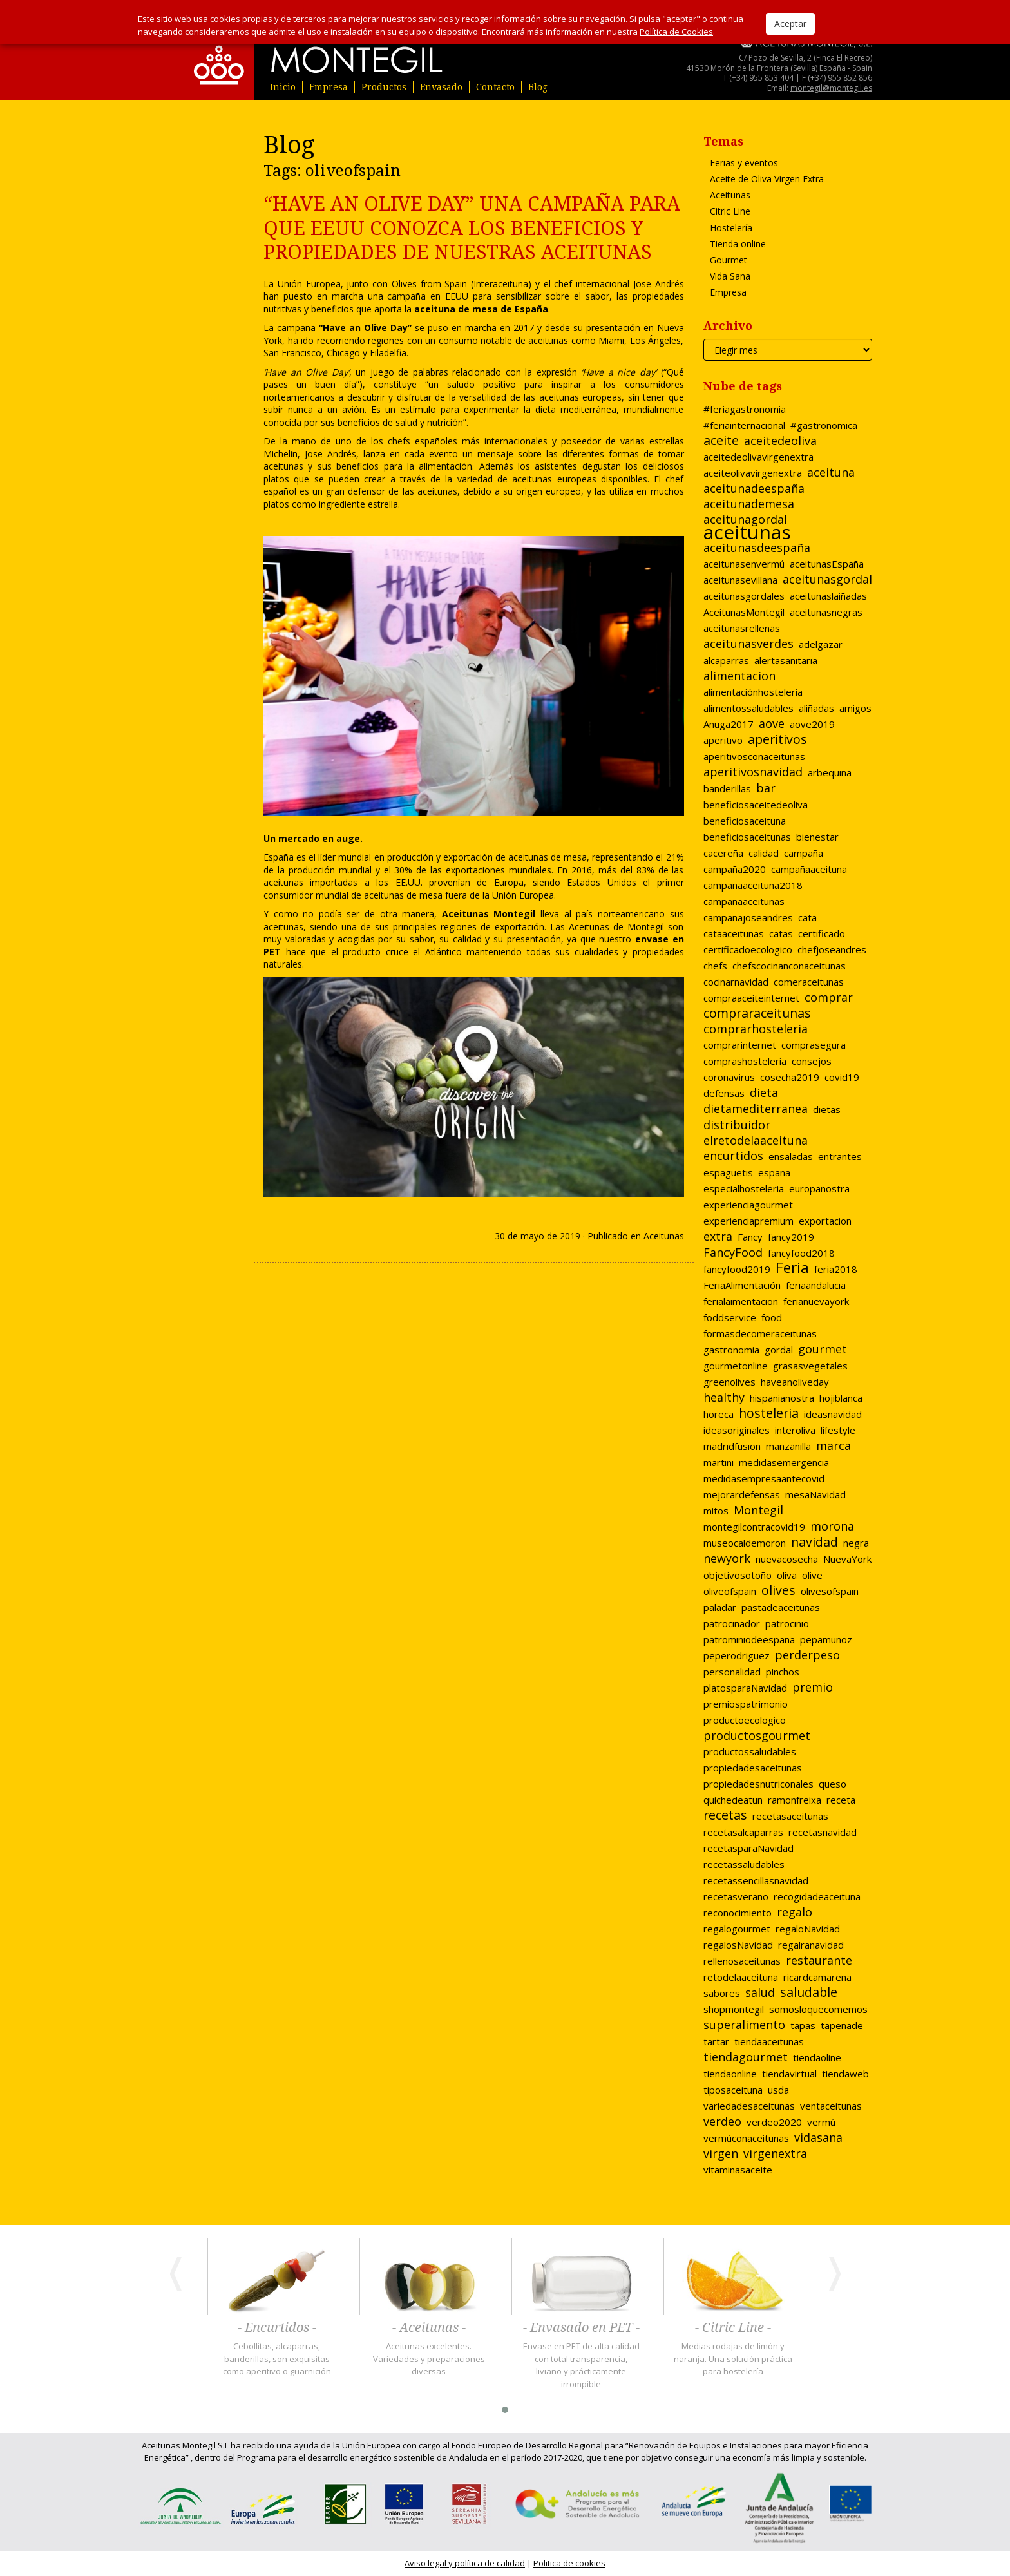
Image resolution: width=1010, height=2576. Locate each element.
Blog (538, 87)
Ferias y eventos (744, 163)
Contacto (495, 87)
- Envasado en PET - (581, 2328)
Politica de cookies (569, 2563)
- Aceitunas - (429, 2328)
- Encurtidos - (277, 2328)
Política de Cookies (676, 31)
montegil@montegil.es (831, 87)
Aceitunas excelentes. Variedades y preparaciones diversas (429, 2358)
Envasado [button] (441, 87)
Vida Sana (730, 276)
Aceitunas (663, 1236)
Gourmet (728, 260)
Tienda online (738, 244)
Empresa (328, 87)
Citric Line (730, 211)
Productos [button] (383, 87)
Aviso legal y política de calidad (465, 2563)
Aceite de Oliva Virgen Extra (767, 179)
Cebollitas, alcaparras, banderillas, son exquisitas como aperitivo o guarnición (277, 2358)
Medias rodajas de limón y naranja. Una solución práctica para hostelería (733, 2358)
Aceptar (790, 23)
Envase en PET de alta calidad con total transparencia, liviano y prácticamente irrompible (581, 2365)
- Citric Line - (733, 2328)
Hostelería (731, 228)
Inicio (283, 87)
